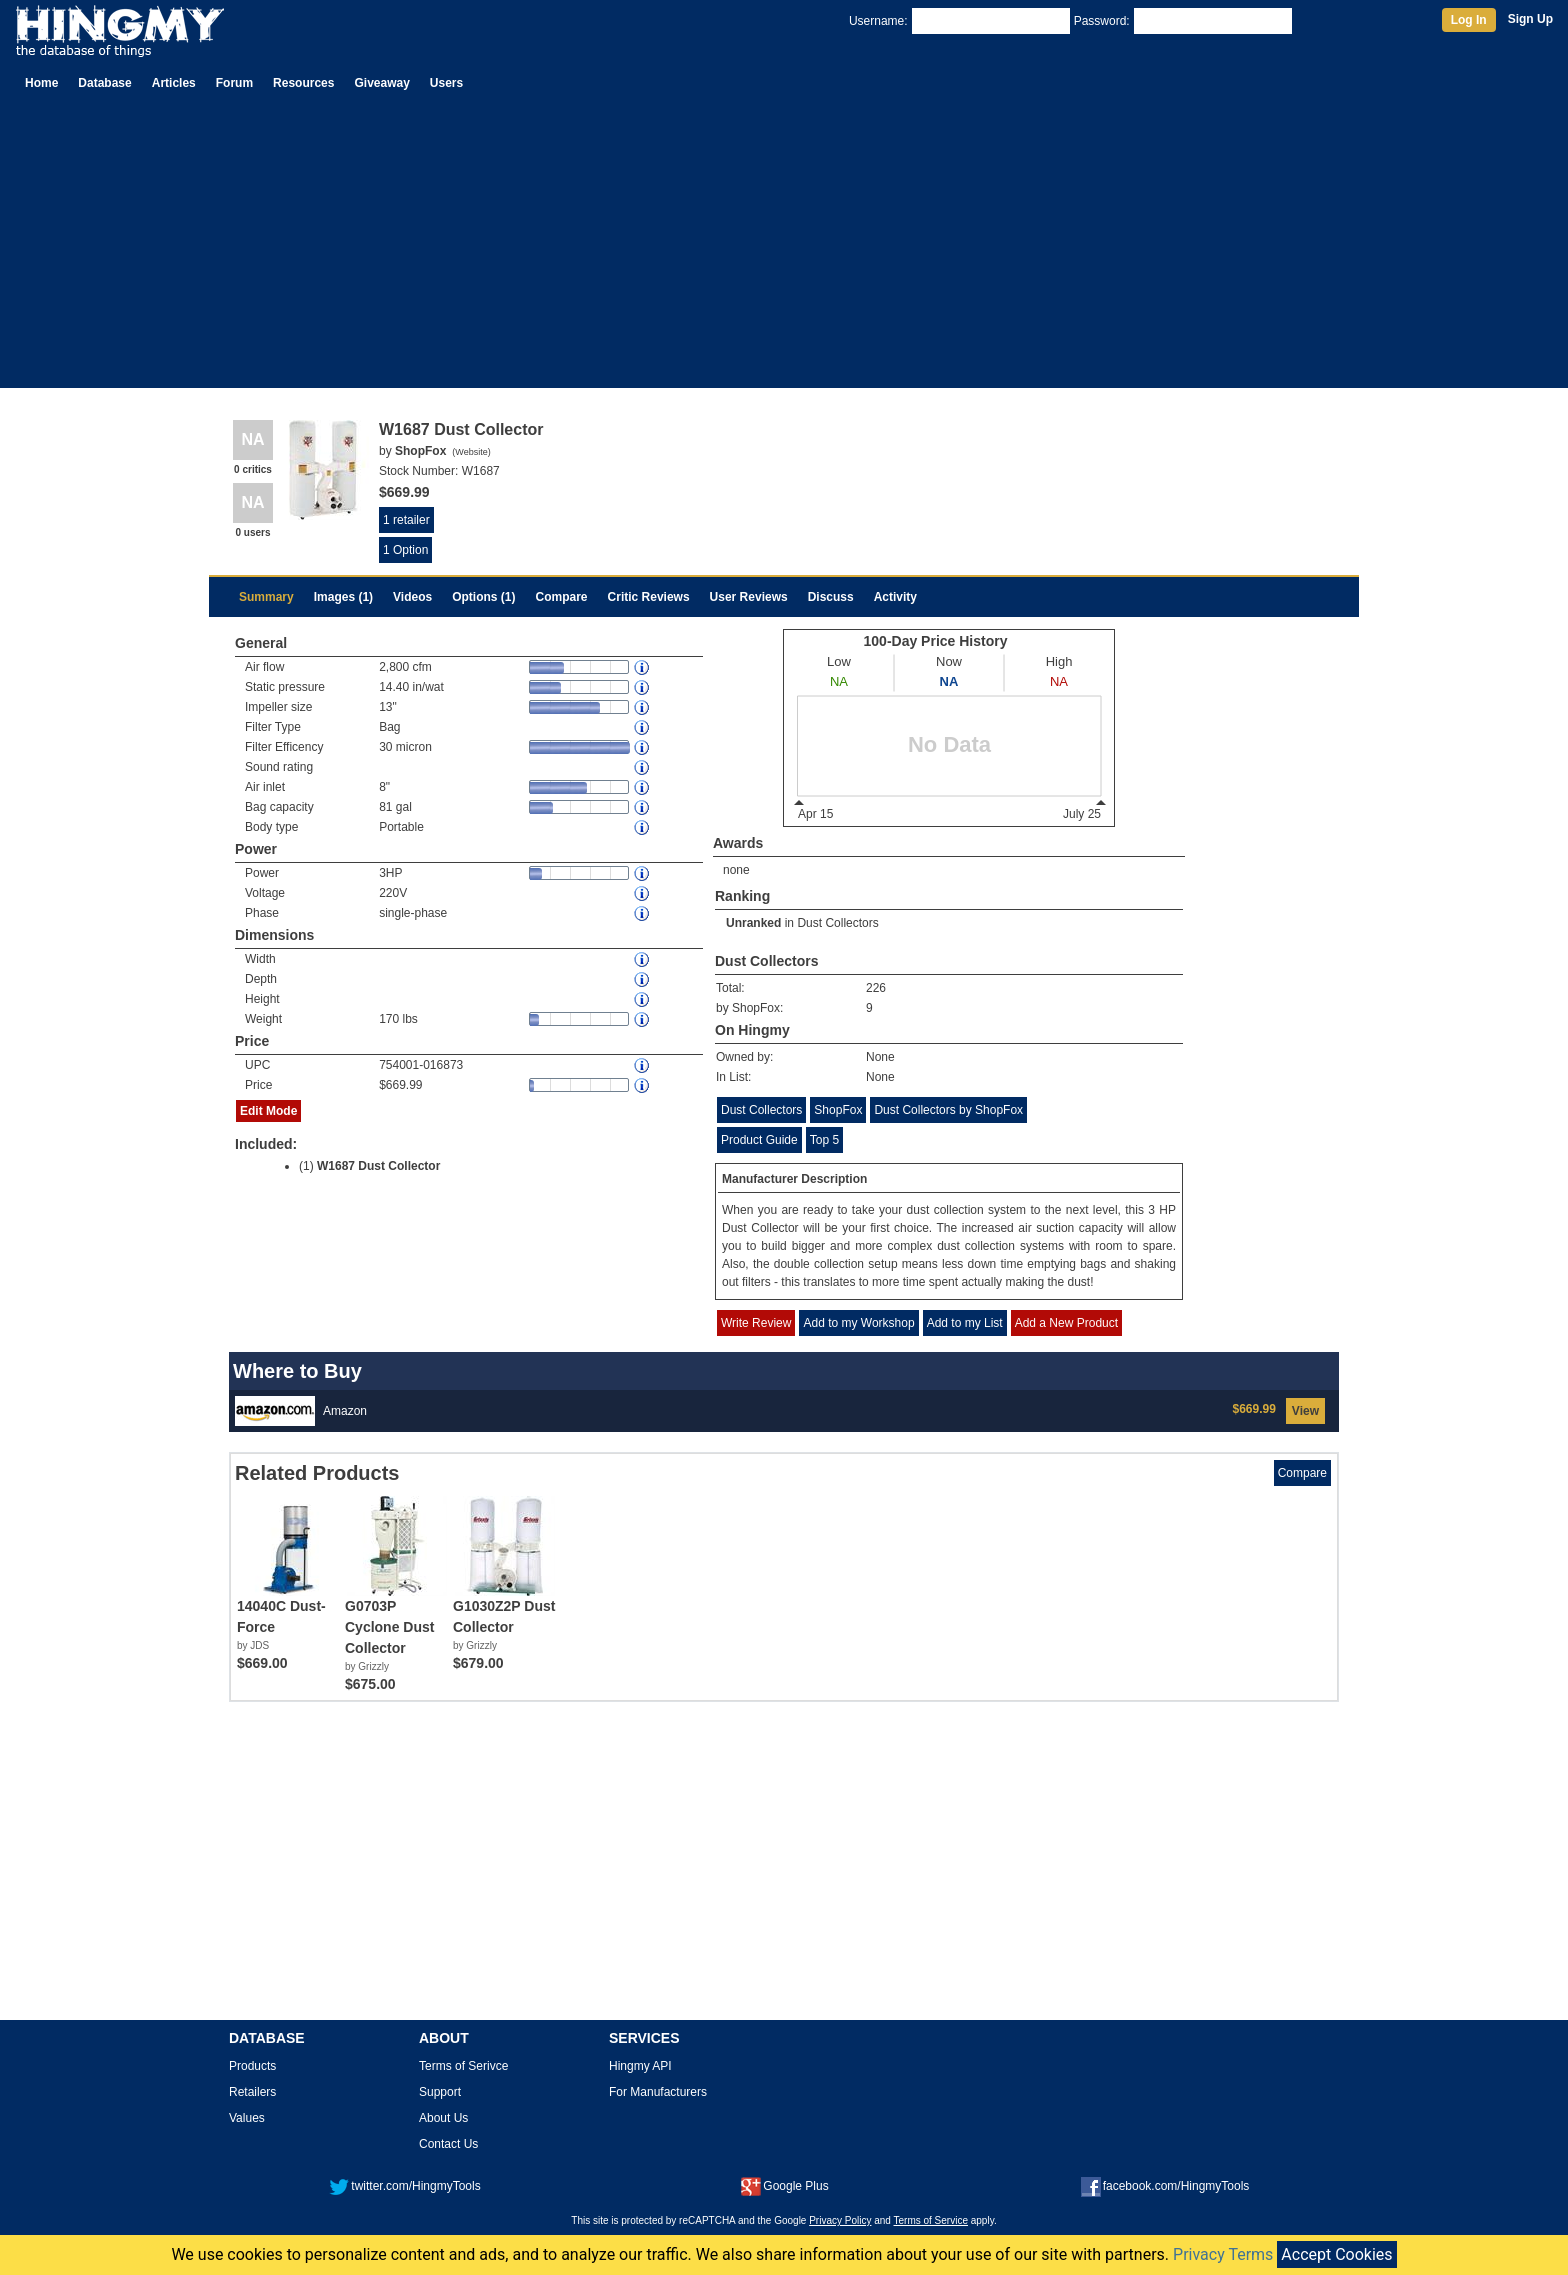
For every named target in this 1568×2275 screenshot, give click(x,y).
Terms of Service (931, 2220)
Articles (174, 83)
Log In (1469, 20)
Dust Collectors (837, 923)
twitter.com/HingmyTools (404, 2186)
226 (876, 988)
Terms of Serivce (463, 2066)
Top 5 (824, 1140)
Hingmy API (640, 2066)
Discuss (831, 597)
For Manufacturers (658, 2092)
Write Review (756, 1323)
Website (471, 452)
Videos (412, 597)
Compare (562, 597)
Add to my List (965, 1323)
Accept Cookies (1336, 2254)
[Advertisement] (784, 248)
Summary (266, 597)
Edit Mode (268, 1111)
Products (252, 2066)
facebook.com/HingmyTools (1165, 2186)
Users (446, 83)
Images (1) (343, 597)
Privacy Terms (1223, 2254)
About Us (443, 2118)
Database (104, 83)
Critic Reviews (649, 597)
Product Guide (759, 1140)
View (1305, 1411)
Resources (303, 83)
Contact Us (448, 2144)
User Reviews (749, 597)
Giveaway (381, 83)
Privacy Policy (840, 2220)
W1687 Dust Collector (378, 1166)
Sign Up (1530, 19)
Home (41, 83)
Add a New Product (1066, 1323)
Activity (895, 597)
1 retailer (406, 520)
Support (440, 2092)
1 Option (405, 550)
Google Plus (784, 2186)
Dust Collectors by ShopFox (948, 1110)
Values (247, 2118)
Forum (234, 83)
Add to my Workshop (858, 1323)
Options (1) (483, 597)
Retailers (252, 2092)
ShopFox (838, 1110)
